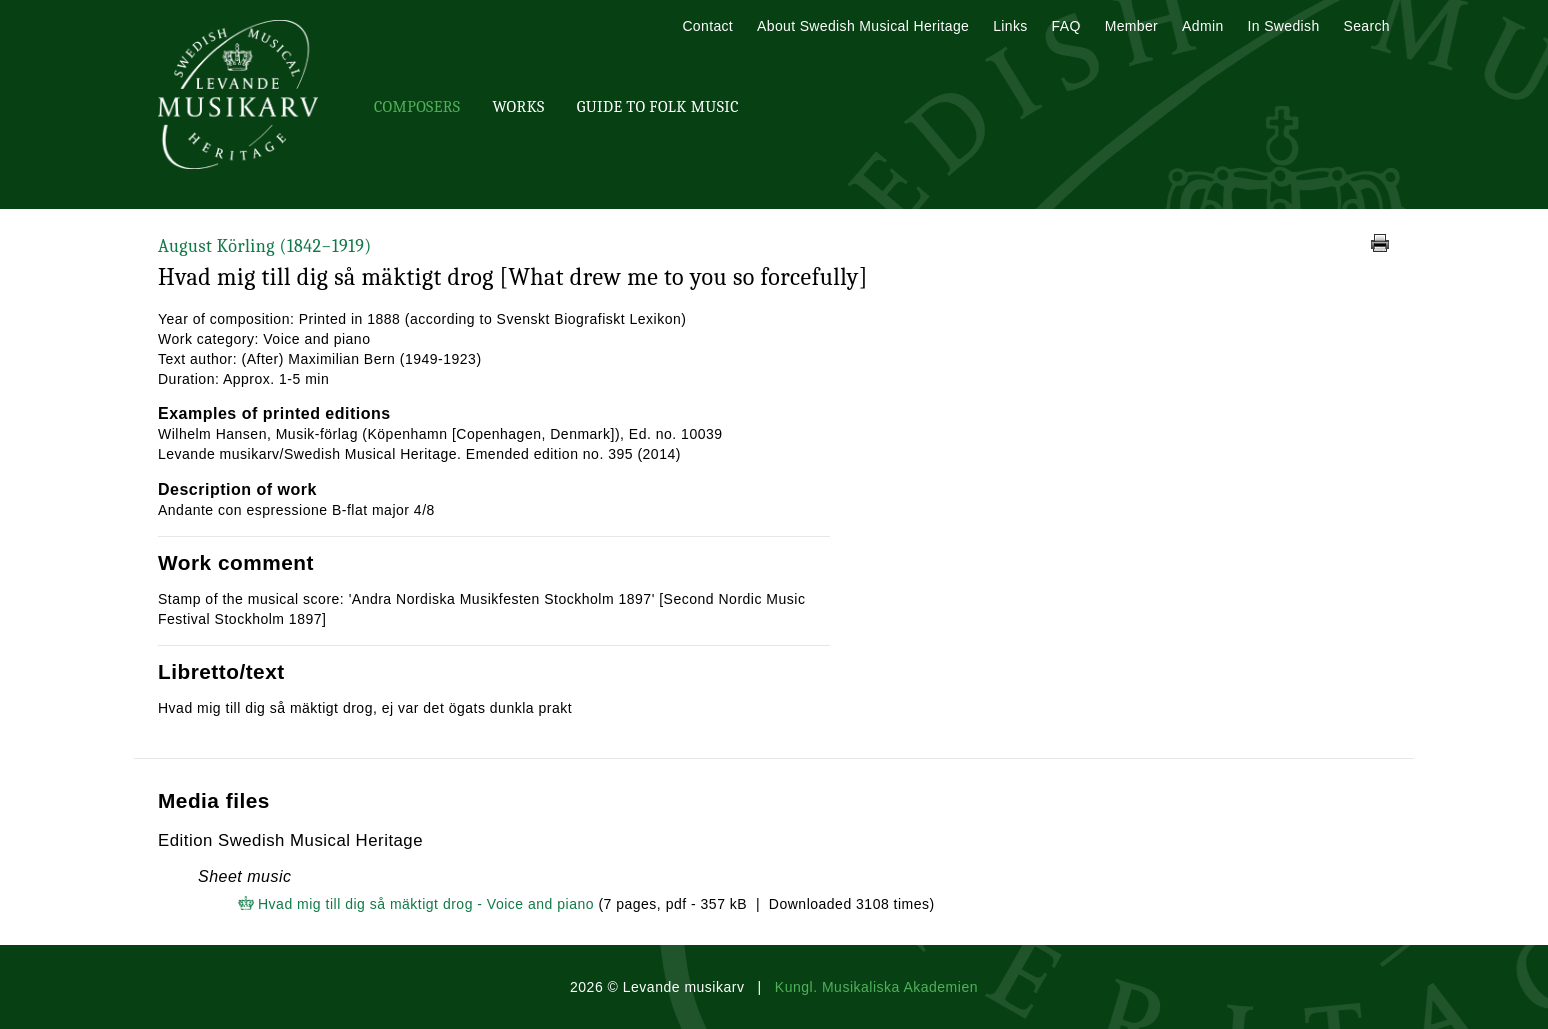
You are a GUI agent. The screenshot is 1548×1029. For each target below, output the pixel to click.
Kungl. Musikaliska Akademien (876, 987)
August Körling (265, 246)
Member (1131, 26)
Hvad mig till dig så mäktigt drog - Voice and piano (426, 904)
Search (1367, 26)
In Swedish (1284, 26)
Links (1010, 26)
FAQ (1066, 26)
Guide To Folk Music (658, 107)
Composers (417, 107)
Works (518, 107)
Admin (1202, 26)
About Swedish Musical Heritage (863, 26)
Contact (707, 26)
